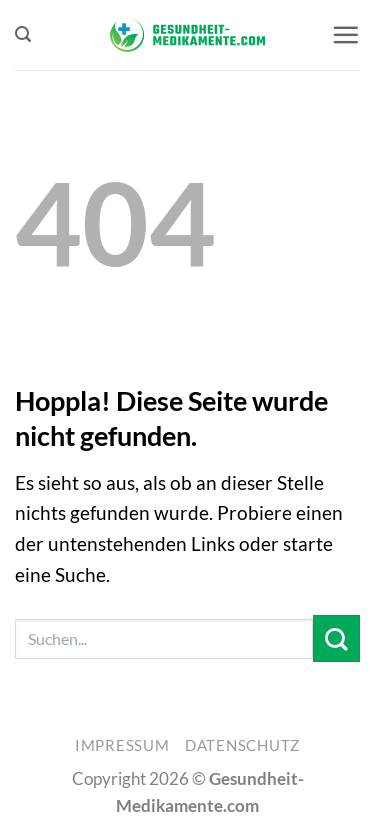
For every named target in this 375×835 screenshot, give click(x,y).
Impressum (122, 745)
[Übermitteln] (336, 638)
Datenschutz (242, 745)
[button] (23, 34)
